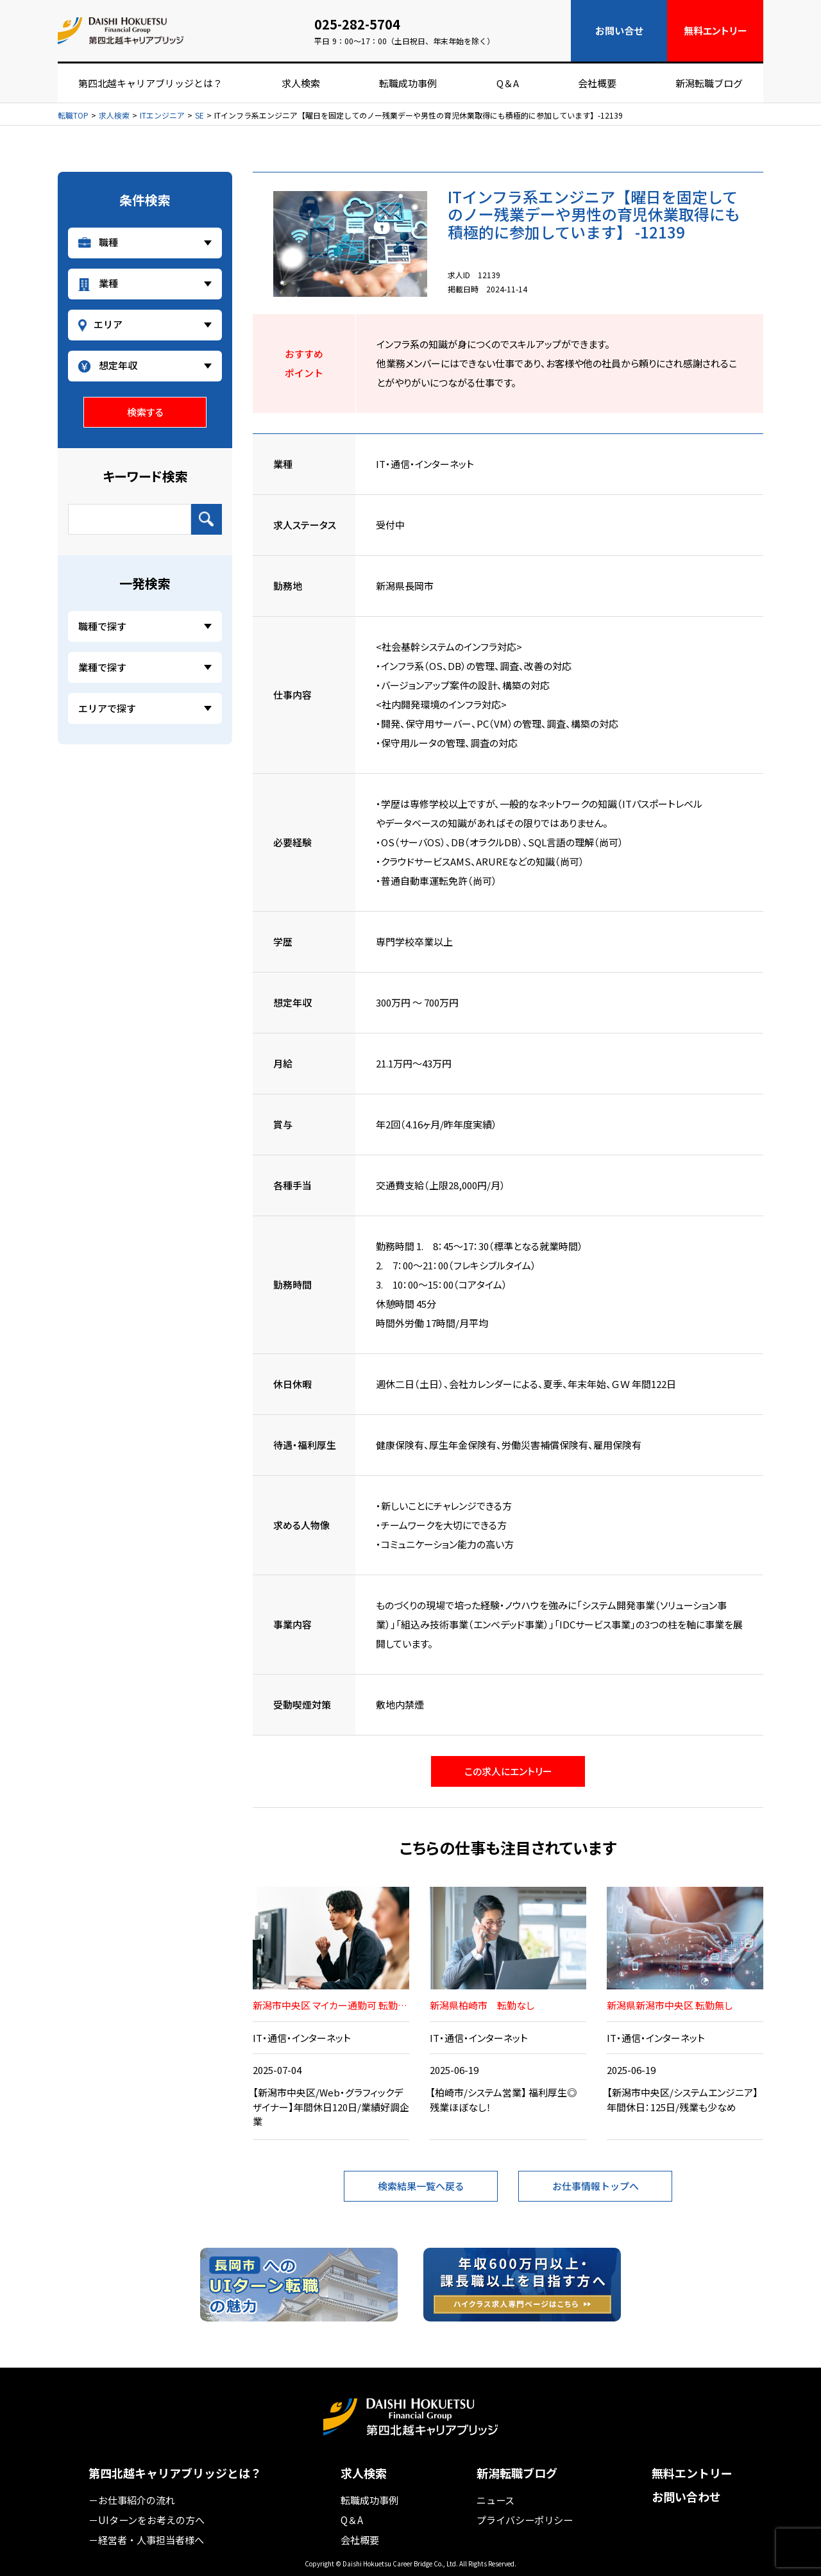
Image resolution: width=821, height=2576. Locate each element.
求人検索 (301, 83)
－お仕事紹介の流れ (132, 2499)
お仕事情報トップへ (595, 2186)
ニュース (495, 2499)
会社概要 (597, 83)
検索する (145, 412)
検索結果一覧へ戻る (421, 2186)
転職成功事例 (408, 83)
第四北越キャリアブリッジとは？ (150, 83)
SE (199, 115)
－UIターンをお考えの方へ (147, 2518)
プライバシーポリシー (525, 2518)
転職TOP (73, 115)
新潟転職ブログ (709, 83)
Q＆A (507, 83)
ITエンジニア (162, 115)
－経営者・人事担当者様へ (146, 2538)
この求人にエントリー (508, 1771)
